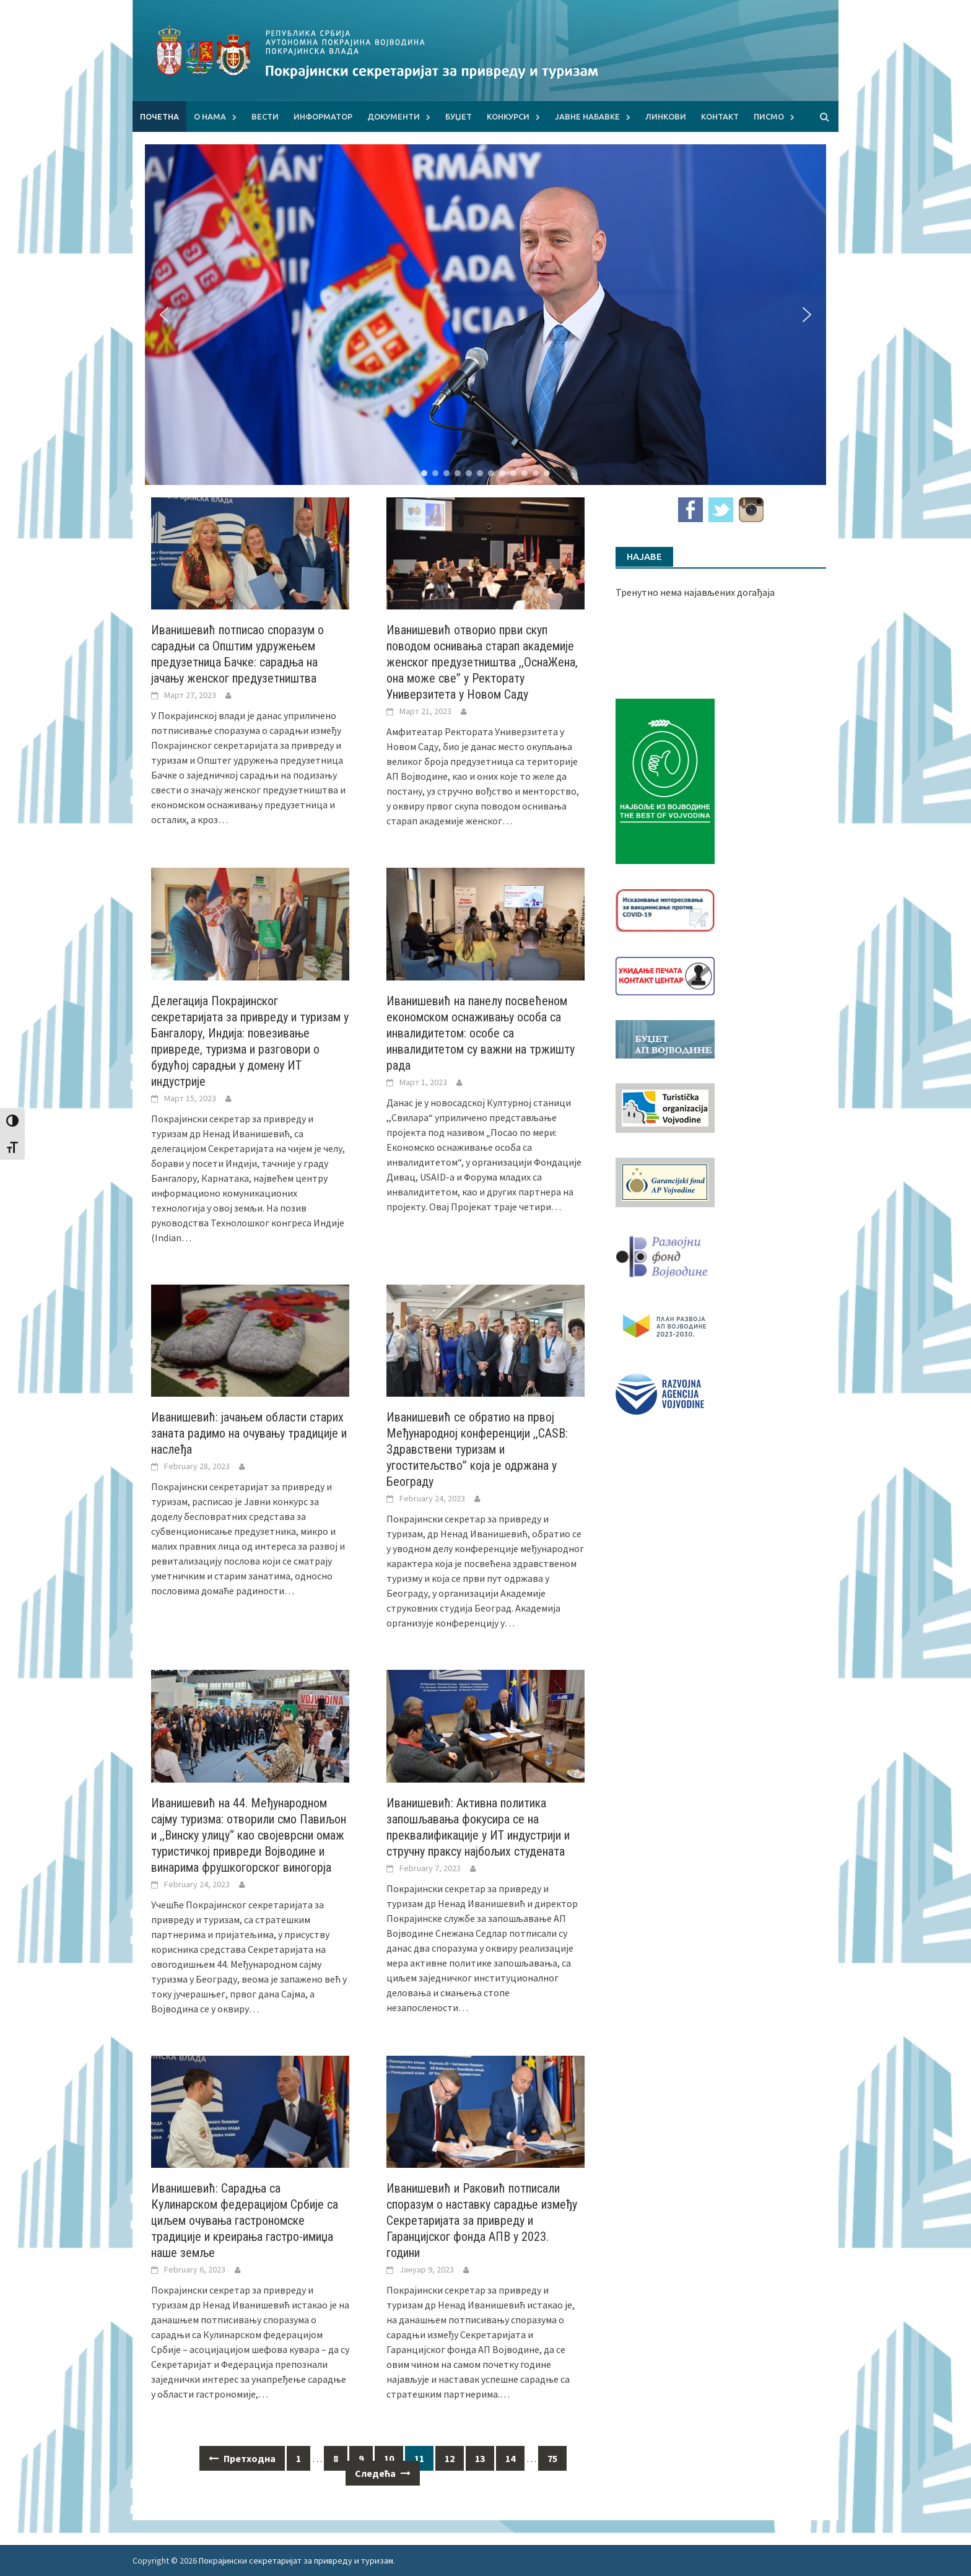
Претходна (242, 2458)
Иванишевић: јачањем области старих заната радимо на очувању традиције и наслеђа (249, 1433)
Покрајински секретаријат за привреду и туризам (296, 2560)
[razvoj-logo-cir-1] (665, 1324)
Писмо (769, 116)
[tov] (665, 1107)
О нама (210, 116)
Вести (265, 116)
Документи (393, 116)
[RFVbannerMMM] (665, 1253)
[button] (164, 315)
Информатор (323, 116)
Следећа (383, 2473)
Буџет (458, 116)
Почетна (159, 116)
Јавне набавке (587, 116)
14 (510, 2458)
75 (552, 2458)
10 (389, 2458)
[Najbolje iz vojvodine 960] (665, 780)
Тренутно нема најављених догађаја (695, 592)
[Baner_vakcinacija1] (665, 909)
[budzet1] (665, 1038)
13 (480, 2458)
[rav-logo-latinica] (660, 1393)
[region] (485, 314)
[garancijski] (665, 1181)
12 (450, 2458)
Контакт (720, 116)
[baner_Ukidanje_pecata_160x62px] (665, 975)
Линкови (665, 116)
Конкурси (508, 116)
